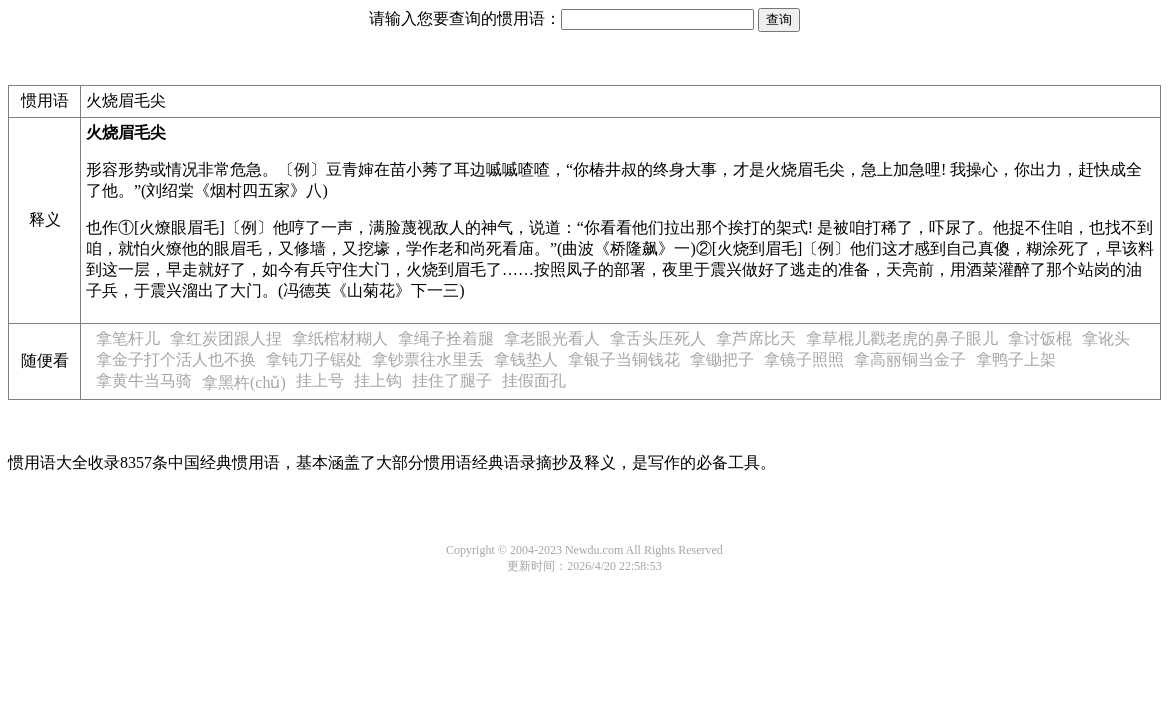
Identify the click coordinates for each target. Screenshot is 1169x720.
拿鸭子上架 (1016, 359)
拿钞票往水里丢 (428, 359)
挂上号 (320, 380)
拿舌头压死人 (658, 338)
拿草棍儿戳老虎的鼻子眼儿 (902, 338)
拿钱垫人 (526, 359)
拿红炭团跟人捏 (226, 338)
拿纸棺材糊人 (340, 338)
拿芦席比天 (756, 338)
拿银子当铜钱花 (624, 359)
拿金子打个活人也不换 (176, 359)
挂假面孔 (534, 380)
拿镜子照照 (804, 359)
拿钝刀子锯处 (314, 359)
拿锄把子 (722, 359)
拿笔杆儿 (128, 338)
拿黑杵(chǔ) (244, 382)
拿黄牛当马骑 (144, 380)
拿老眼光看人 (552, 338)
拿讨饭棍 (1040, 338)
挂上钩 (378, 380)
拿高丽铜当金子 (910, 359)
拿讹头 (1106, 338)
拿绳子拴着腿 (446, 338)
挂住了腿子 (452, 380)
